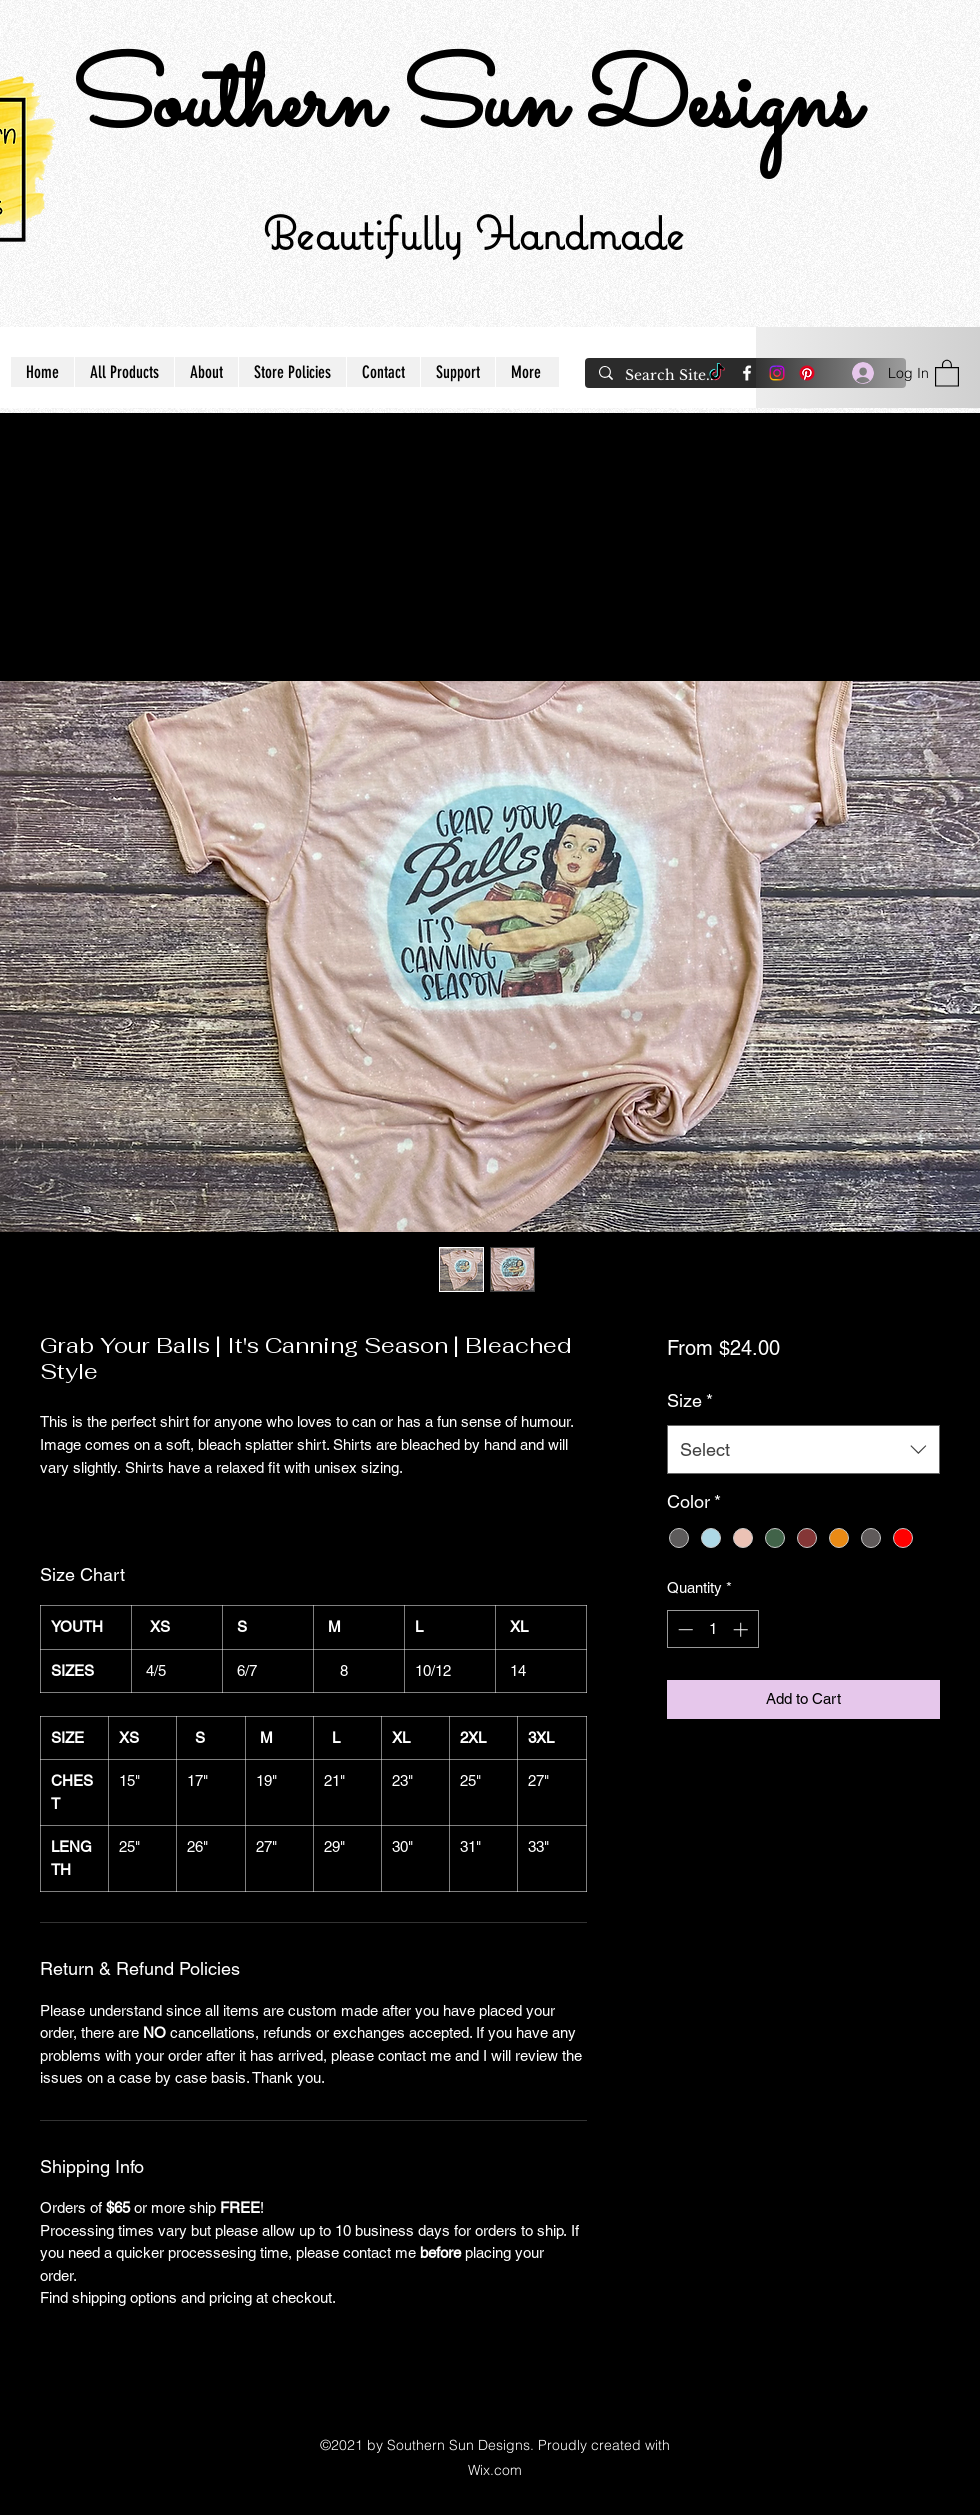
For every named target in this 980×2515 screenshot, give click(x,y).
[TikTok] (717, 373)
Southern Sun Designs (464, 106)
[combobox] (803, 1450)
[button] (947, 372)
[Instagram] (777, 373)
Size (690, 1400)
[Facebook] (747, 373)
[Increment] (742, 1629)
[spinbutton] (712, 1629)
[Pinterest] (807, 373)
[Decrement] (683, 1629)
